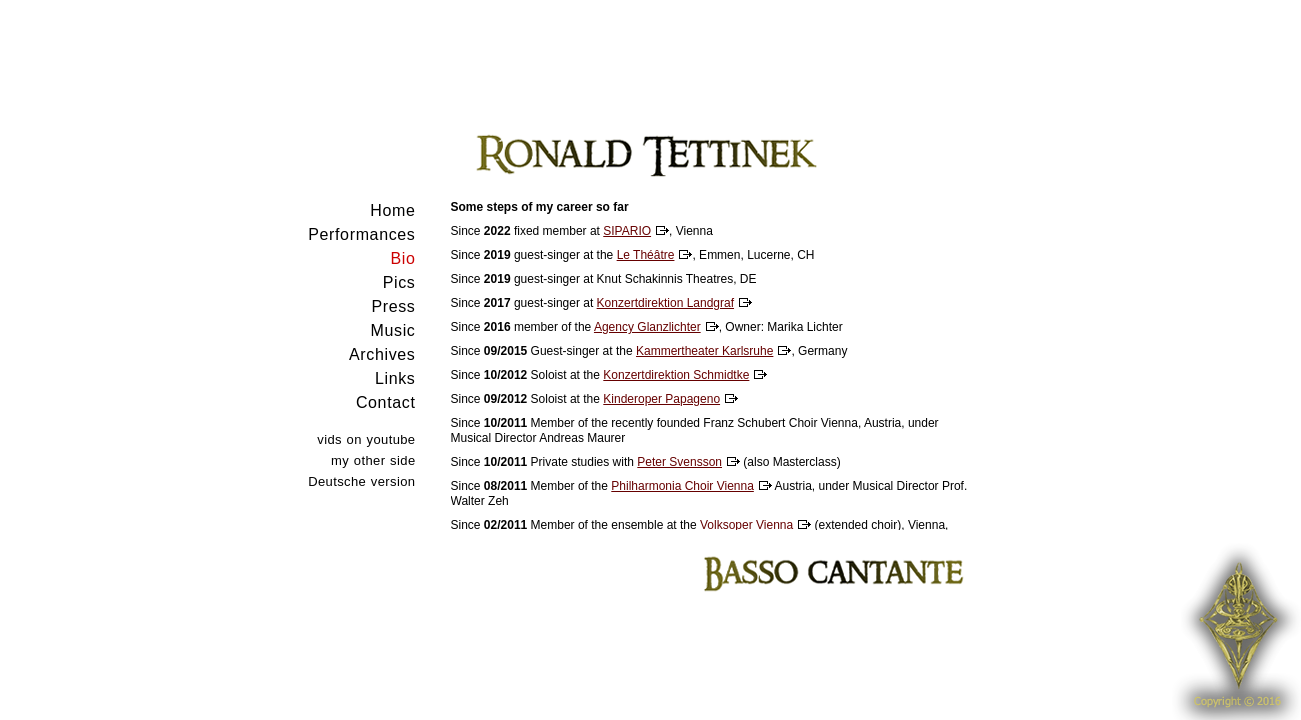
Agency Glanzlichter (647, 327)
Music (393, 330)
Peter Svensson (679, 462)
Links (395, 378)
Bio (402, 258)
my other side (373, 460)
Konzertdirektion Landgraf (665, 303)
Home (392, 210)
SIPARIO (627, 231)
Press (393, 306)
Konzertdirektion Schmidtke (676, 375)
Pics (399, 282)
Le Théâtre (646, 255)
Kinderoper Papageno (661, 399)
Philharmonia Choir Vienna (682, 486)
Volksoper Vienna (746, 525)
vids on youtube (366, 439)
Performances (361, 234)
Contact (386, 402)
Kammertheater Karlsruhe (704, 351)
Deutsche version (361, 481)
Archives (382, 354)
